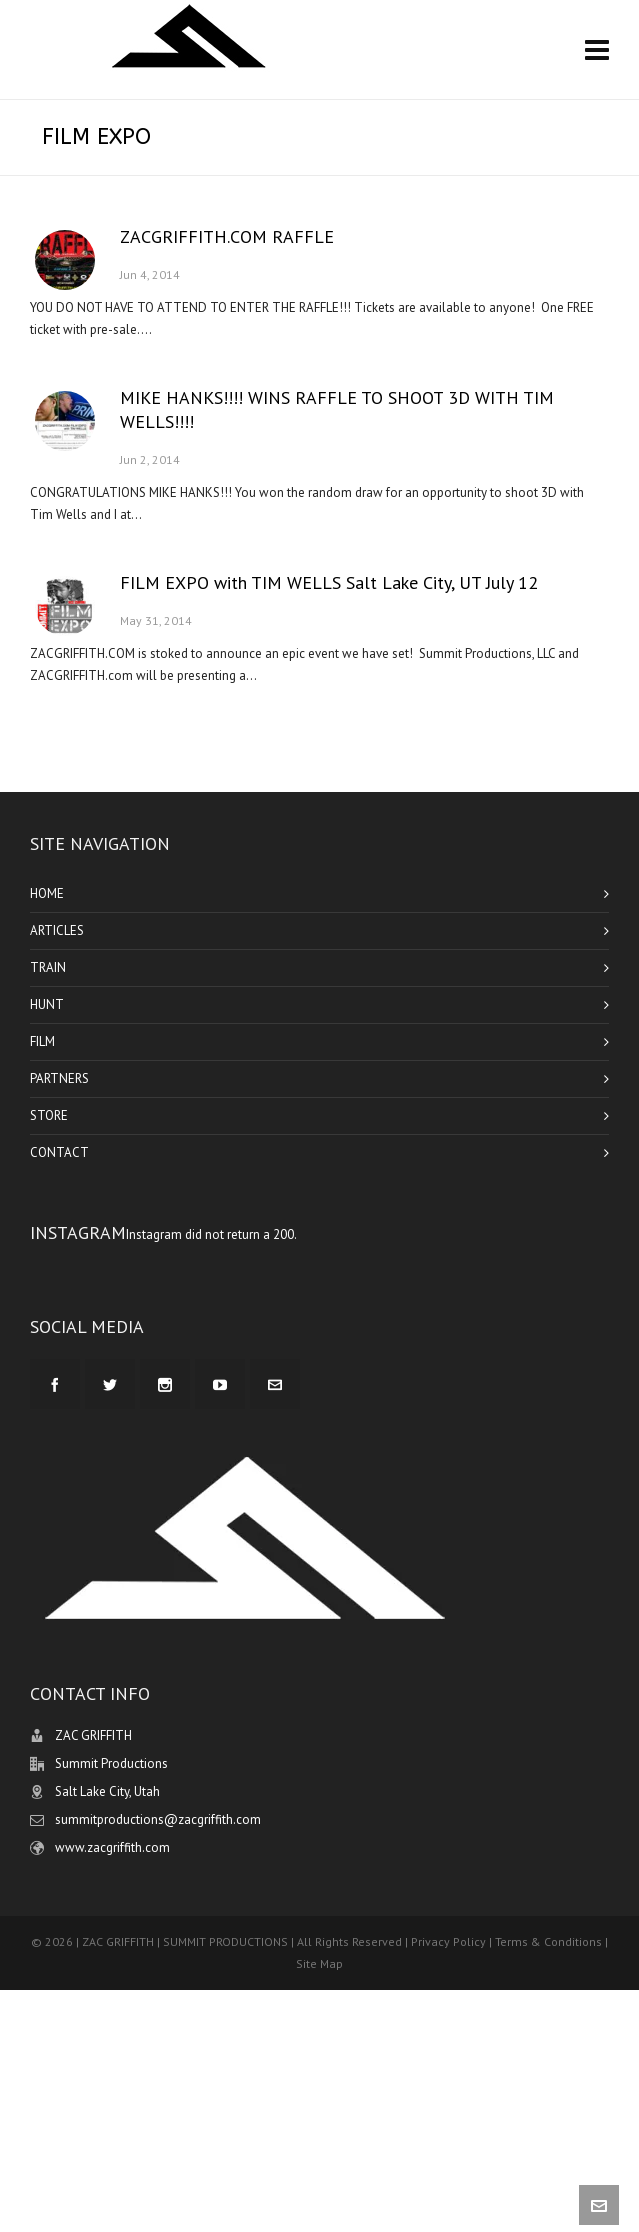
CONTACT (59, 1152)
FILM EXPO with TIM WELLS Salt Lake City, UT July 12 (329, 582)
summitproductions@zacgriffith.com (158, 1819)
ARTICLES (57, 930)
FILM (42, 1041)
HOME (47, 893)
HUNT (47, 1004)
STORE (49, 1115)
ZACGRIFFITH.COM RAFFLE (227, 236)
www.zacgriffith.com (112, 1847)
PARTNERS (59, 1078)
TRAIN (48, 967)
